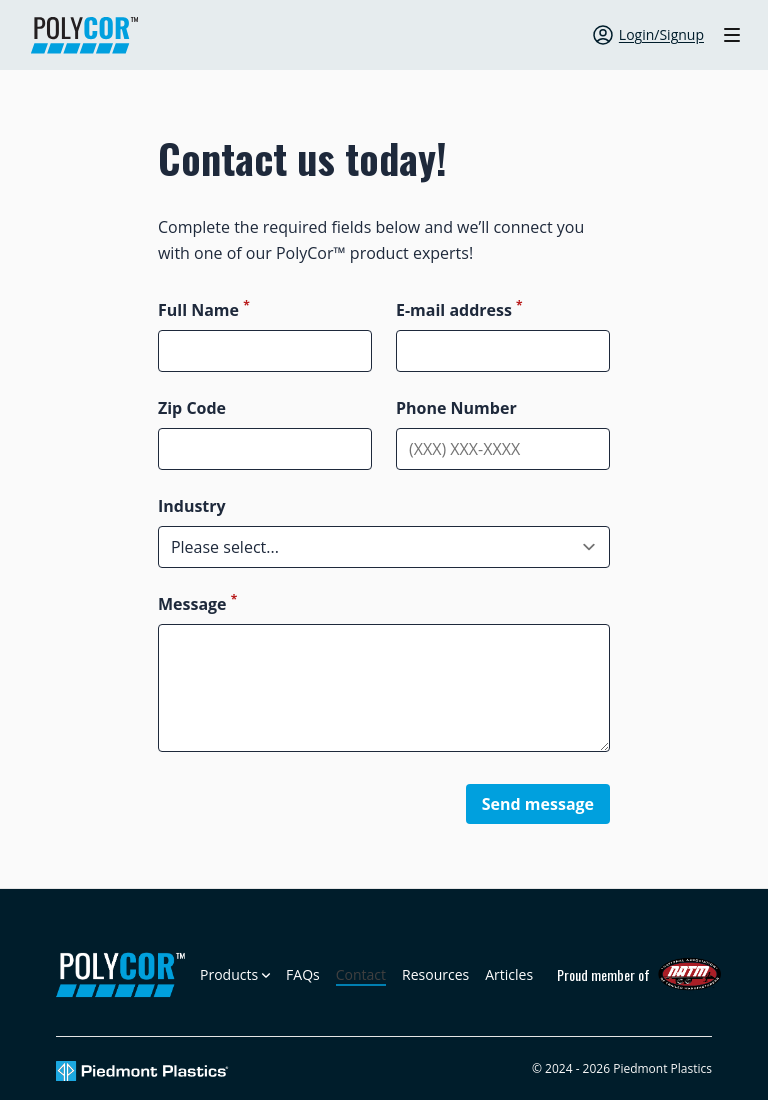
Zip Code (192, 408)
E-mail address (459, 309)
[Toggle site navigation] (732, 35)
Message (197, 603)
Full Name (204, 309)
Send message (538, 804)
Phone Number (456, 408)
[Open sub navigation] (235, 974)
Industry (192, 506)
